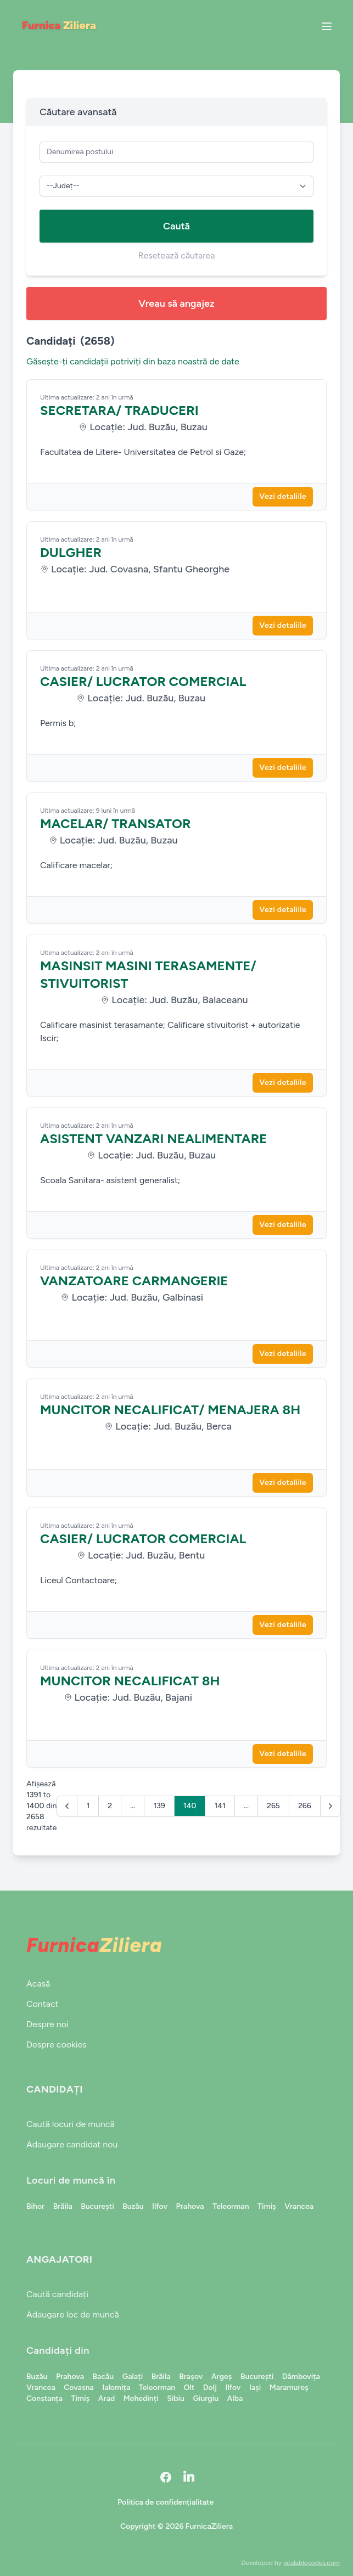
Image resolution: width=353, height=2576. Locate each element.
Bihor (35, 2206)
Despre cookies (56, 2044)
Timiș (266, 2206)
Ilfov (159, 2206)
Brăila (62, 2206)
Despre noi (47, 2024)
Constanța (44, 2398)
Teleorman (230, 2206)
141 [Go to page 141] (219, 1805)
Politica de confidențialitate (165, 2502)
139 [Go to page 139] (159, 1805)
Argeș (221, 2376)
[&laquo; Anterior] (67, 1806)
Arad (106, 2398)
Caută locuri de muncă (70, 2124)
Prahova (190, 2206)
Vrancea (298, 2206)
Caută (176, 226)
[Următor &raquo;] (330, 1806)
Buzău (132, 2206)
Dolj (210, 2387)
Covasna (78, 2387)
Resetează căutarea (176, 255)
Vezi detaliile (282, 496)
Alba (235, 2398)
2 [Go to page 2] (110, 1805)
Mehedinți (141, 2398)
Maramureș (289, 2387)
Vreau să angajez (176, 303)
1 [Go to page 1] (87, 1805)
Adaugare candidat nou (71, 2144)
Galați (132, 2376)
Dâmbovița (301, 2376)
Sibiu (175, 2398)
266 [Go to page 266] (304, 1805)
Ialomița (116, 2387)
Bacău (103, 2376)
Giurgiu (205, 2398)
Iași (255, 2387)
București (97, 2206)
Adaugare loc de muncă (72, 2314)
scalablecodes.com (312, 2563)
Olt (189, 2387)
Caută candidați (57, 2294)
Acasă (38, 1983)
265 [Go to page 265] (273, 1805)
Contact (42, 2004)
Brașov (191, 2376)
